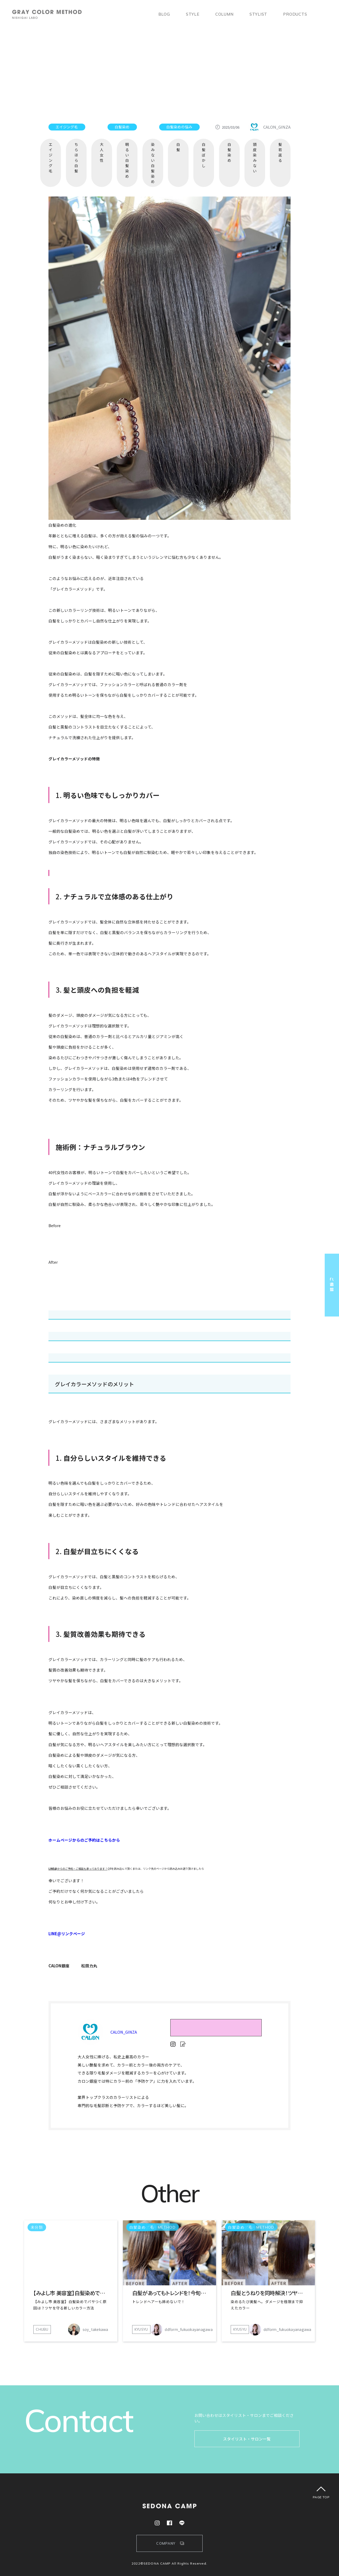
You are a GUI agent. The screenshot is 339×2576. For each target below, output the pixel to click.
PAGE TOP (321, 2497)
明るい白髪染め (127, 160)
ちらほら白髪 (76, 157)
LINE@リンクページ (66, 1933)
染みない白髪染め (153, 163)
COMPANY (165, 2543)
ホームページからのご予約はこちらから (84, 1840)
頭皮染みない (255, 157)
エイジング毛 (50, 157)
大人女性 (102, 152)
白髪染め (229, 152)
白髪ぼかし (204, 155)
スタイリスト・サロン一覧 (247, 2439)
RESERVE (215, 2026)
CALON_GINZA (123, 2032)
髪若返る (280, 152)
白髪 (178, 147)
